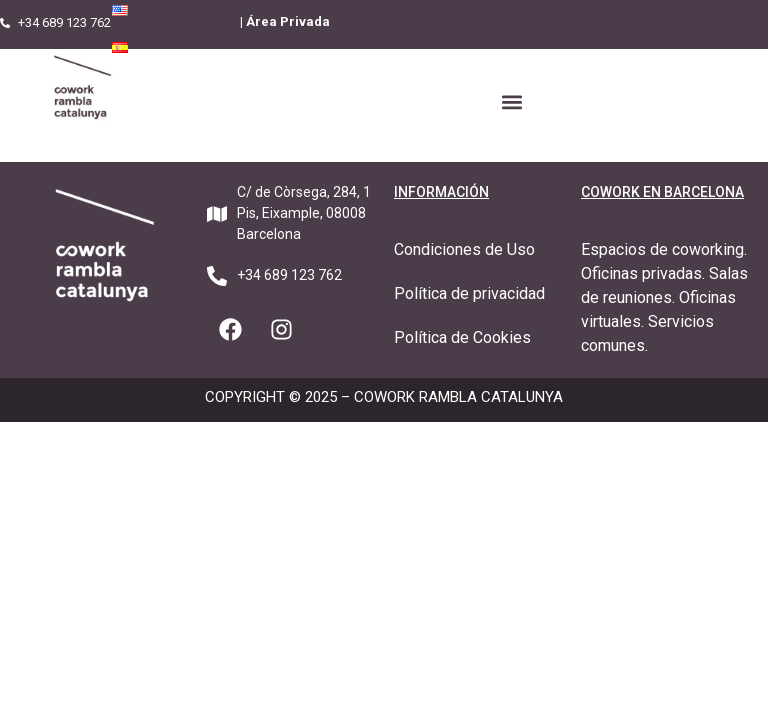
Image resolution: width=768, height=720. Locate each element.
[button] (511, 101)
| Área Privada (285, 21)
